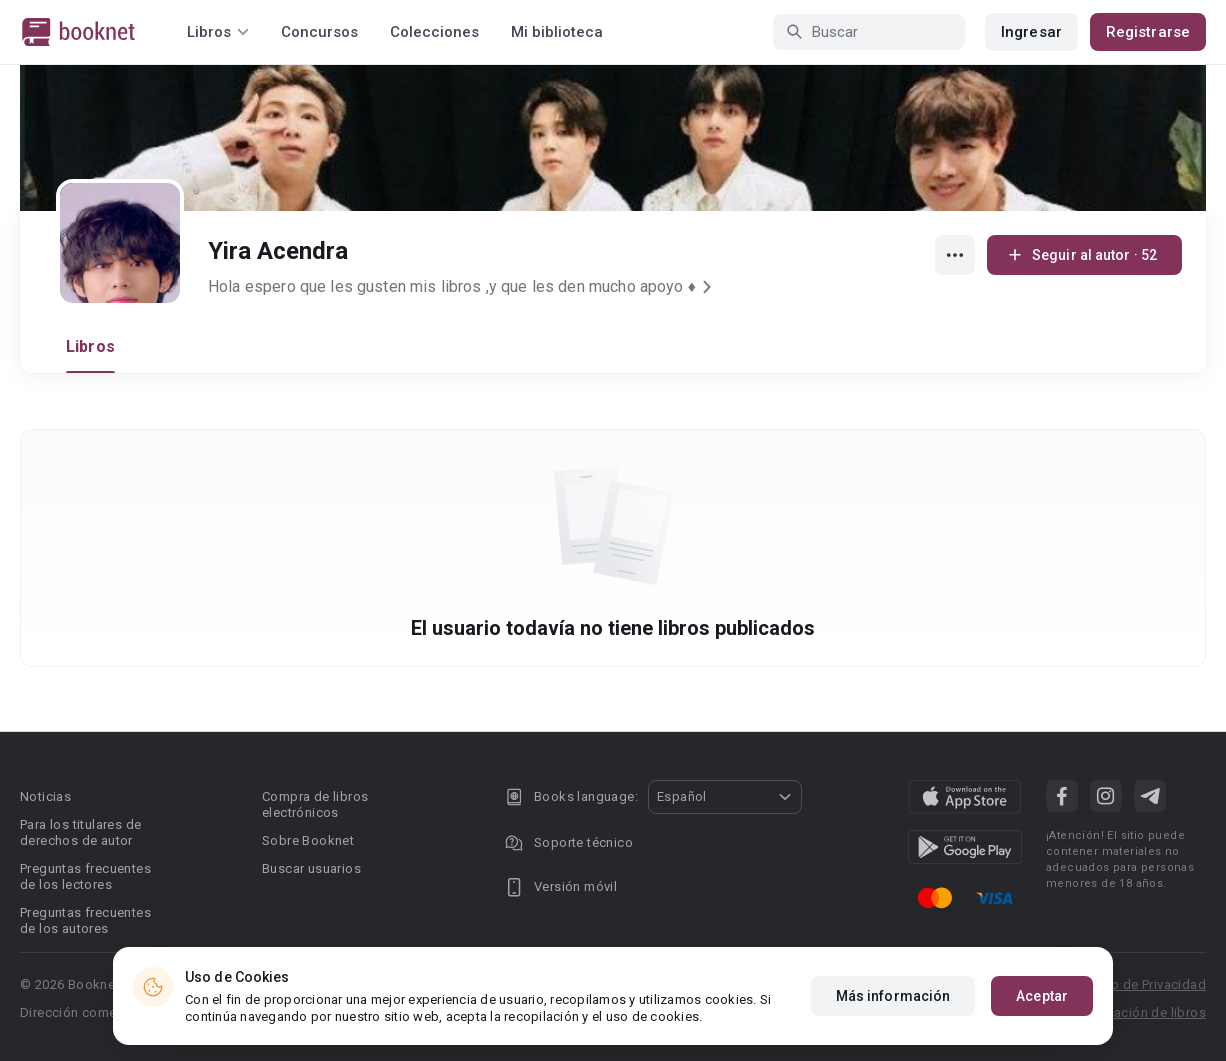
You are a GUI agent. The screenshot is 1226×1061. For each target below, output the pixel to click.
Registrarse (1148, 32)
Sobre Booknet (308, 840)
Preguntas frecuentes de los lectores (85, 876)
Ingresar (1031, 32)
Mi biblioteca (557, 32)
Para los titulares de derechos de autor (80, 832)
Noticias (45, 796)
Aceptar (1042, 1002)
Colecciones (434, 32)
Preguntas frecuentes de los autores (85, 920)
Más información (893, 1002)
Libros (90, 346)
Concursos (319, 32)
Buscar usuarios (311, 868)
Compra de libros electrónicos (315, 804)
